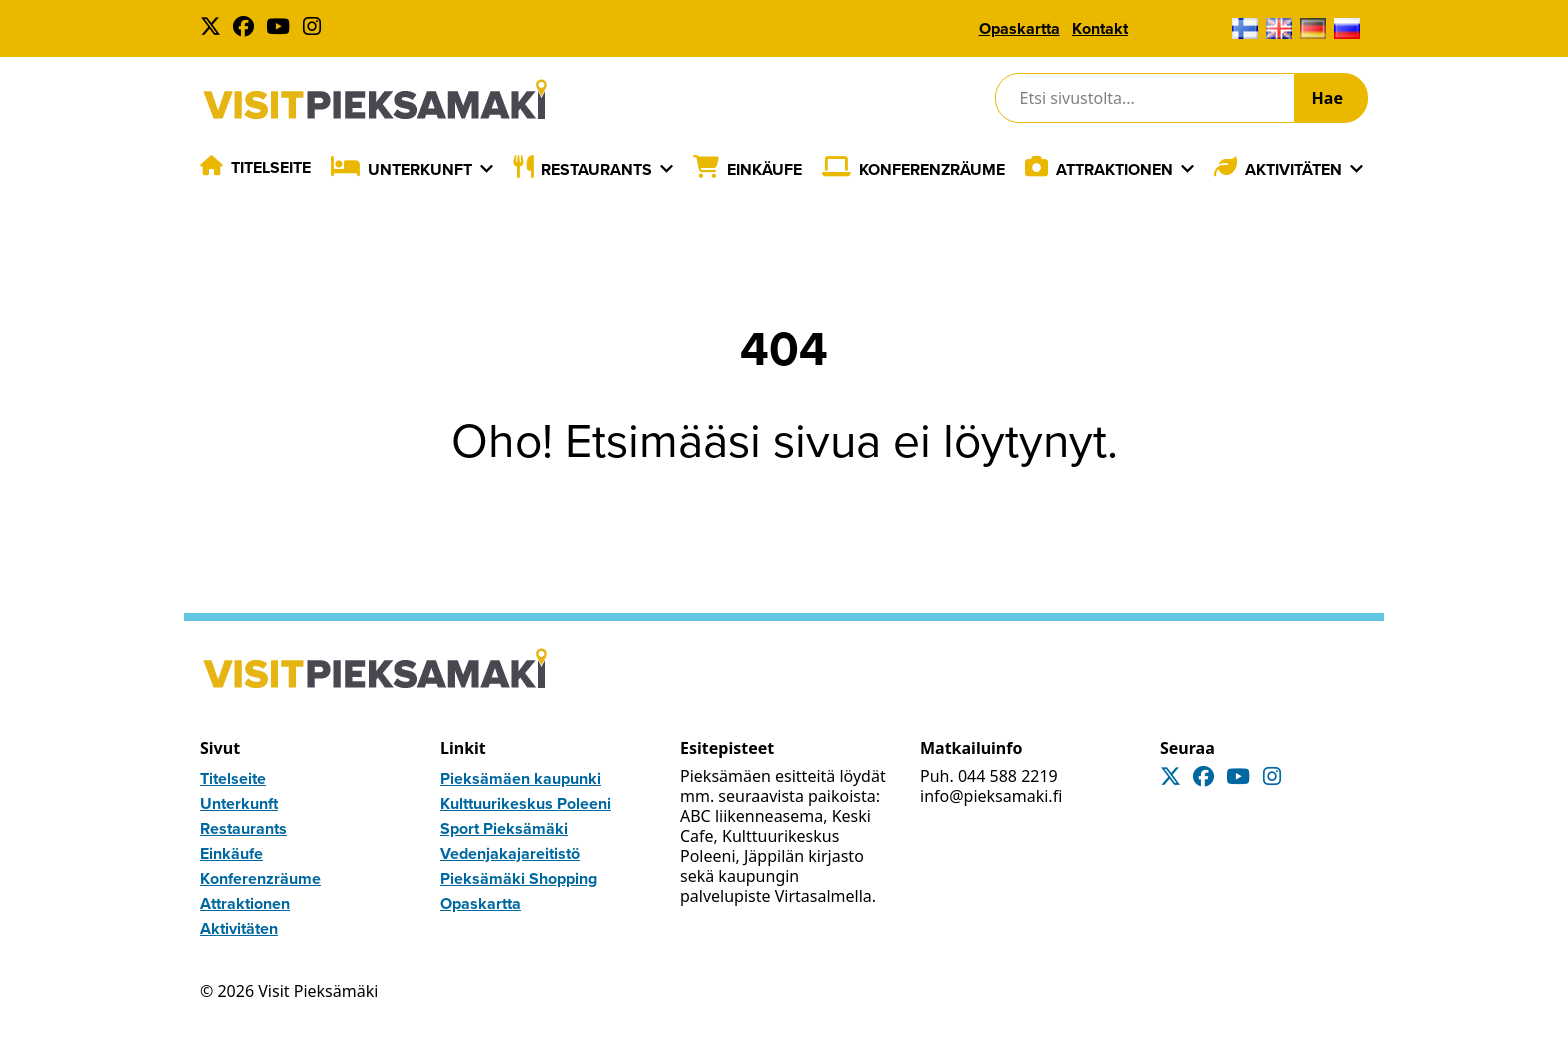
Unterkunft (420, 169)
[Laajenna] (486, 169)
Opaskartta (1019, 28)
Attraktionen (1114, 169)
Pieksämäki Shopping (518, 878)
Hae (1327, 98)
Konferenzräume (932, 169)
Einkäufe (764, 169)
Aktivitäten (1293, 169)
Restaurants (596, 169)
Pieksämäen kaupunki (520, 778)
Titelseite (271, 167)
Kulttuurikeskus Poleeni (525, 803)
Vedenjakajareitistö (510, 853)
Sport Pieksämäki (504, 828)
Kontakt (1100, 28)
